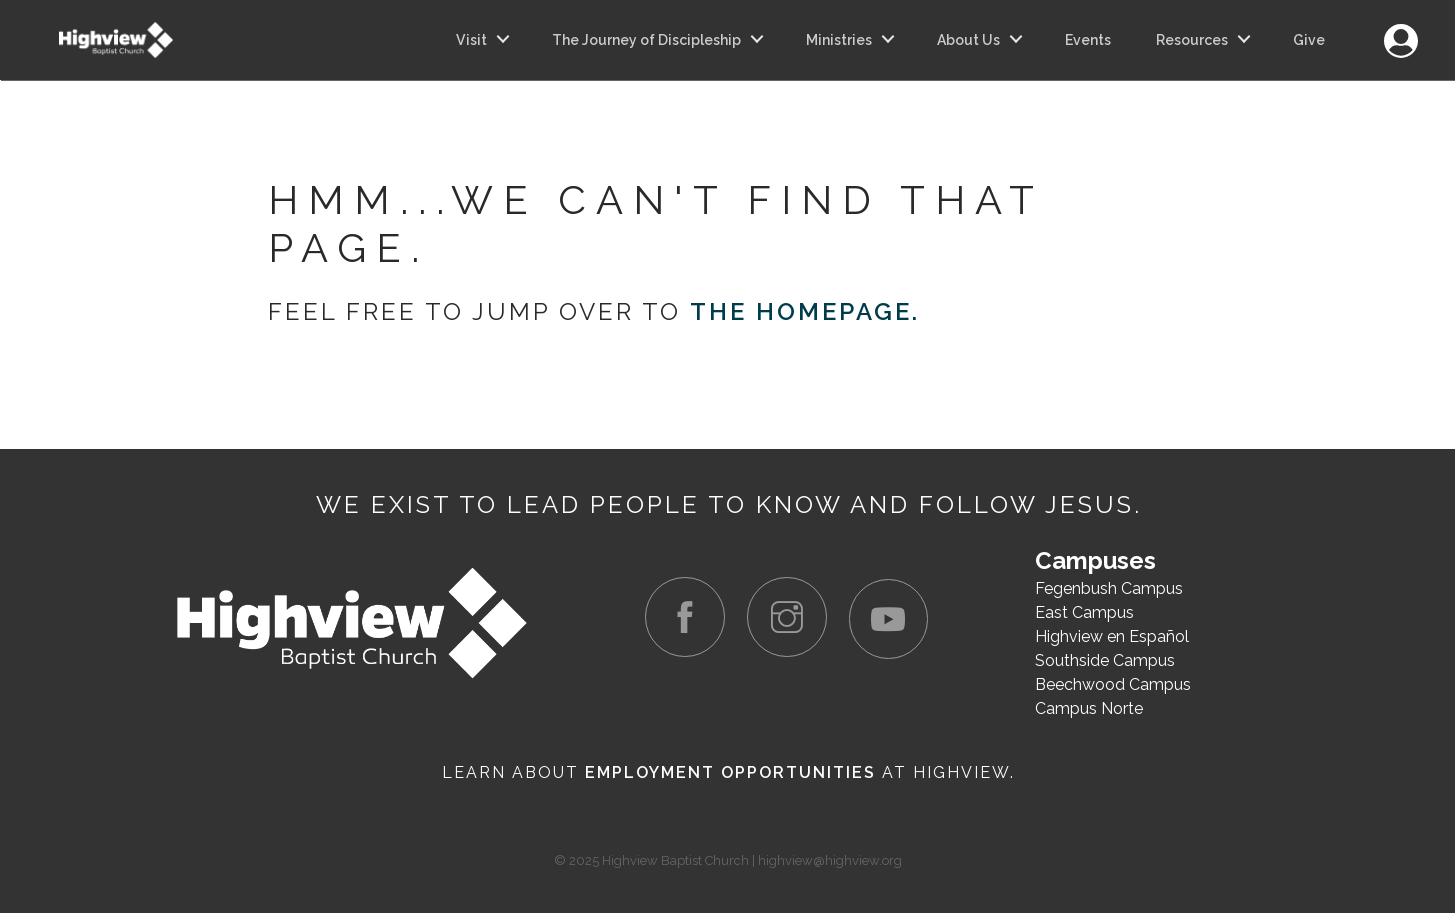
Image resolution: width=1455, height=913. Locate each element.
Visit (471, 40)
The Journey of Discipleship (646, 40)
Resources (1192, 40)
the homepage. (805, 311)
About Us (968, 40)
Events (1088, 40)
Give (1309, 40)
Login (1400, 29)
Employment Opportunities (730, 772)
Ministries (839, 40)
